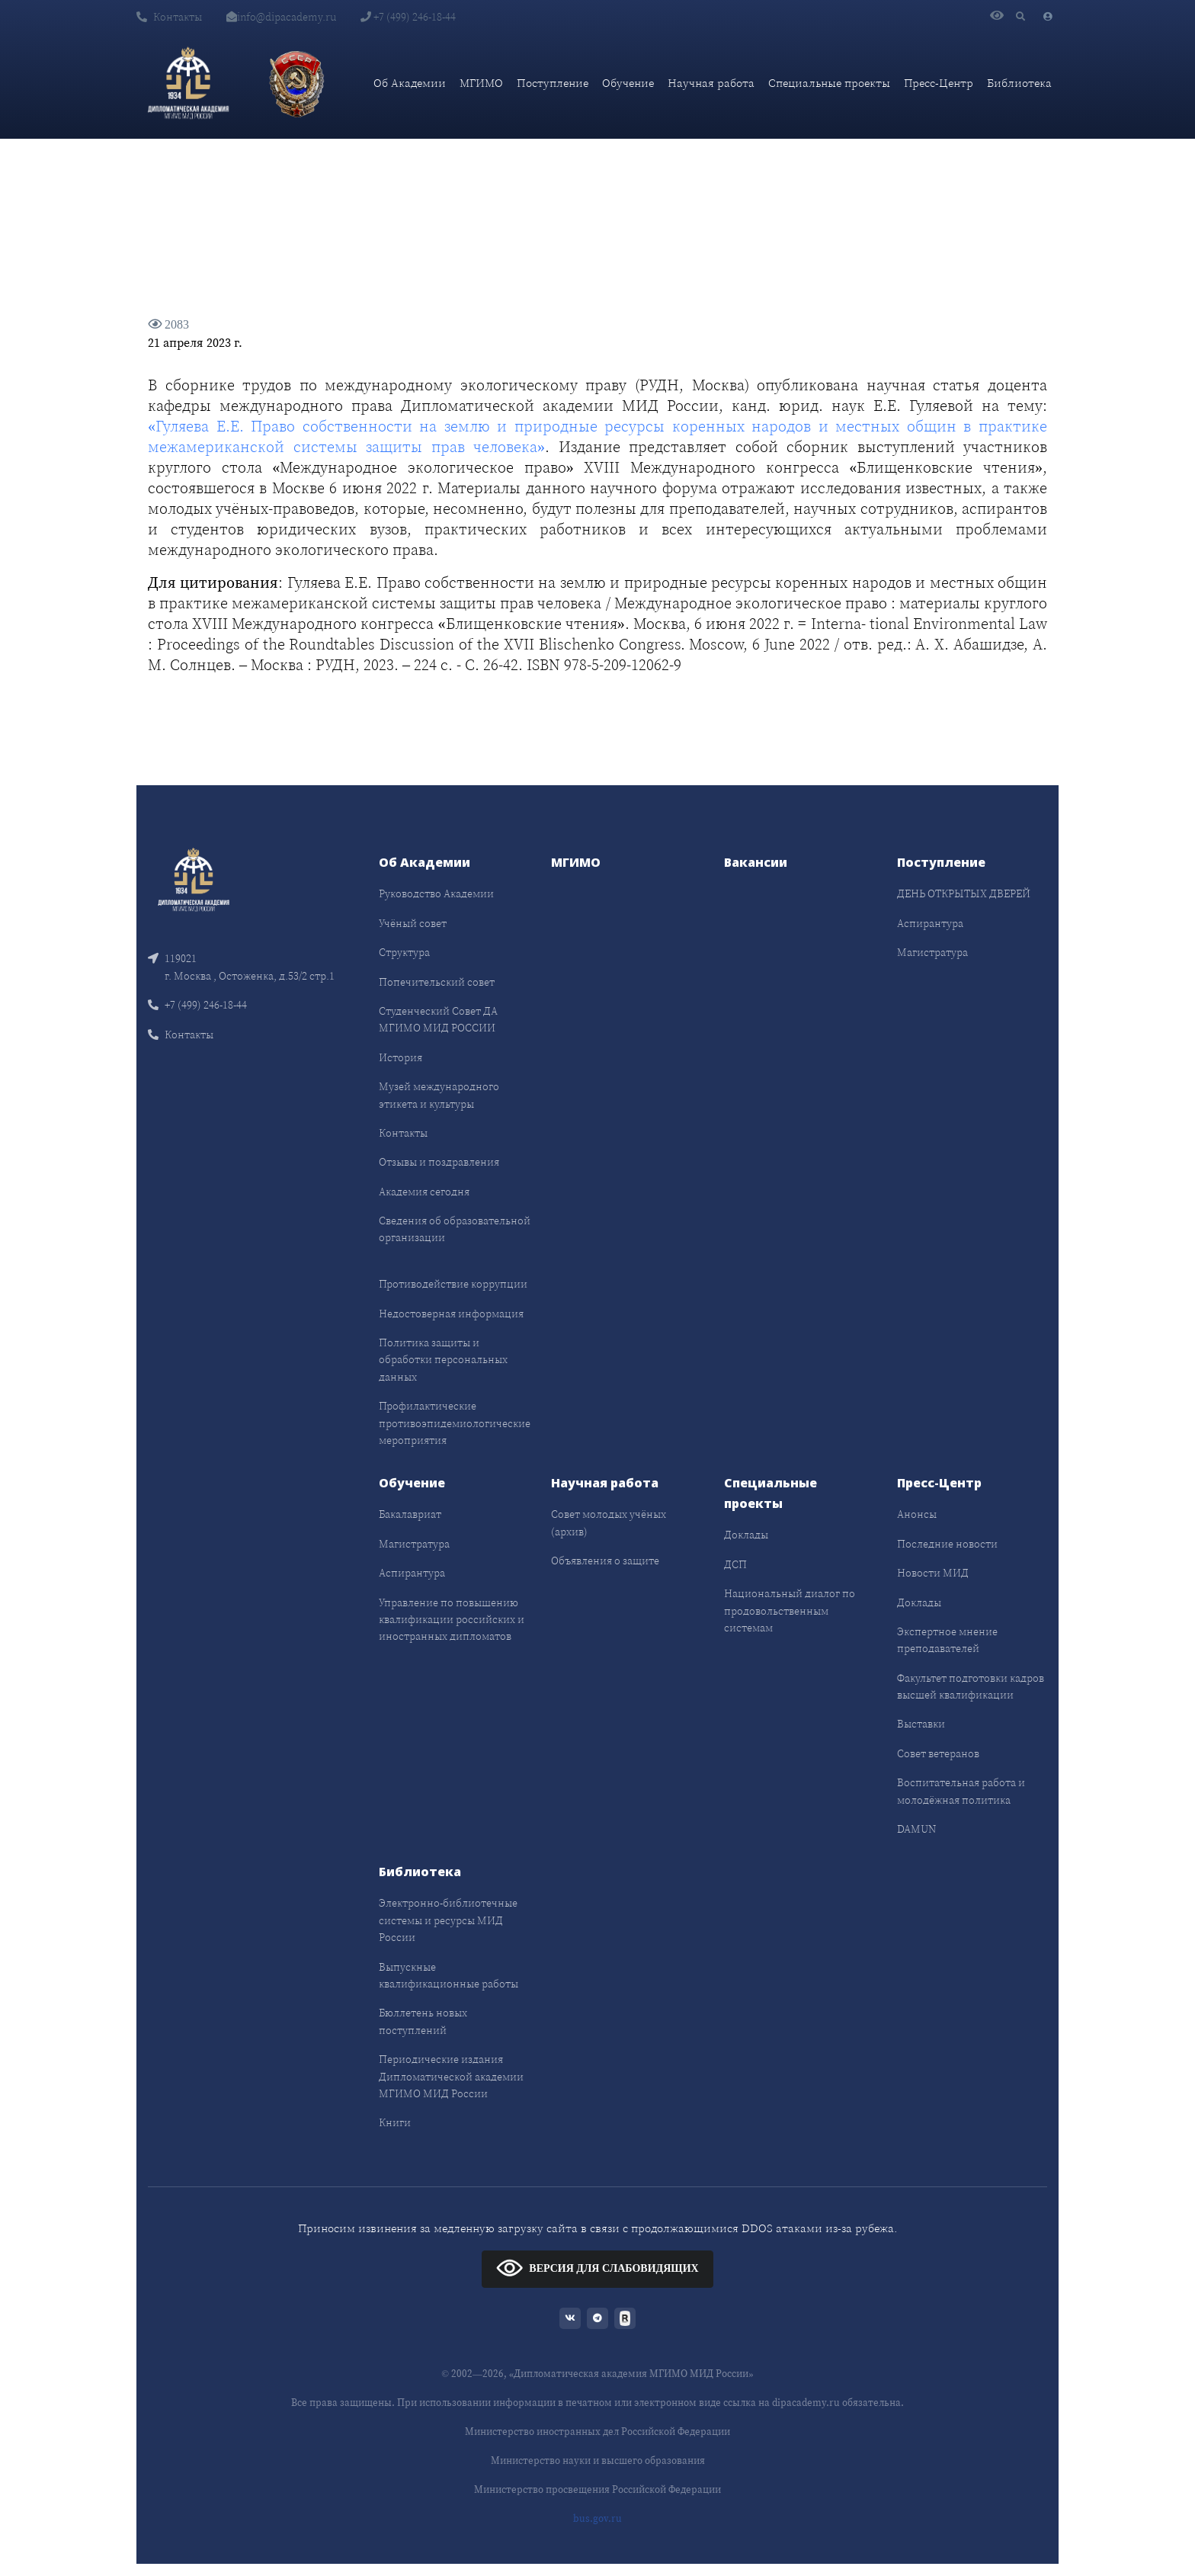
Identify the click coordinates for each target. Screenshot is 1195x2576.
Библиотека (1019, 83)
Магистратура (932, 952)
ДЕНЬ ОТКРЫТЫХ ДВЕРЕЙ (963, 893)
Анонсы (917, 1514)
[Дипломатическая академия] (188, 83)
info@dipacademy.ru (281, 16)
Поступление (552, 83)
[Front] (193, 878)
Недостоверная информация (451, 1313)
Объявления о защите (605, 1560)
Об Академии (409, 83)
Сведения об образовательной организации (454, 1229)
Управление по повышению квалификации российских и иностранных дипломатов (451, 1619)
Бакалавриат (410, 1514)
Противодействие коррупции (453, 1283)
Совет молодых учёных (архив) (608, 1522)
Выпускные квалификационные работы (448, 1975)
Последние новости (947, 1543)
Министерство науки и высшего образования (598, 2460)
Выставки (921, 1723)
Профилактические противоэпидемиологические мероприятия (454, 1423)
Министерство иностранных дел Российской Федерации (597, 2431)
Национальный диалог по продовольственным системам (789, 1610)
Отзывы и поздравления (439, 1161)
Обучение (628, 83)
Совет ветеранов (938, 1753)
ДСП (735, 1564)
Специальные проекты (829, 83)
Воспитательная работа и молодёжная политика (961, 1791)
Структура (404, 952)
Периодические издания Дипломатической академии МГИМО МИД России (451, 2076)
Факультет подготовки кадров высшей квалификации (970, 1686)
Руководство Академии (436, 893)
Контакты (169, 16)
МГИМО (481, 83)
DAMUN (916, 1829)
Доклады (746, 1534)
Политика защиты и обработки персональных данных (443, 1359)
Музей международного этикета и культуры (439, 1095)
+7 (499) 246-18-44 (408, 16)
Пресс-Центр (938, 83)
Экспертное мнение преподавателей (947, 1640)
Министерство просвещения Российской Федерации (597, 2489)
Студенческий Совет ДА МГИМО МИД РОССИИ (438, 1019)
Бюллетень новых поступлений (423, 2021)
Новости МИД (933, 1572)
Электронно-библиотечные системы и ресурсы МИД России (448, 1920)
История (400, 1057)
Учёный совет (413, 923)
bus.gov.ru (597, 2518)
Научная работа (711, 83)
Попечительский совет (437, 982)
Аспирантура (930, 923)
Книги (395, 2122)
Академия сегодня (424, 1191)
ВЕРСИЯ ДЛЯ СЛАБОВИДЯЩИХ (597, 2267)
